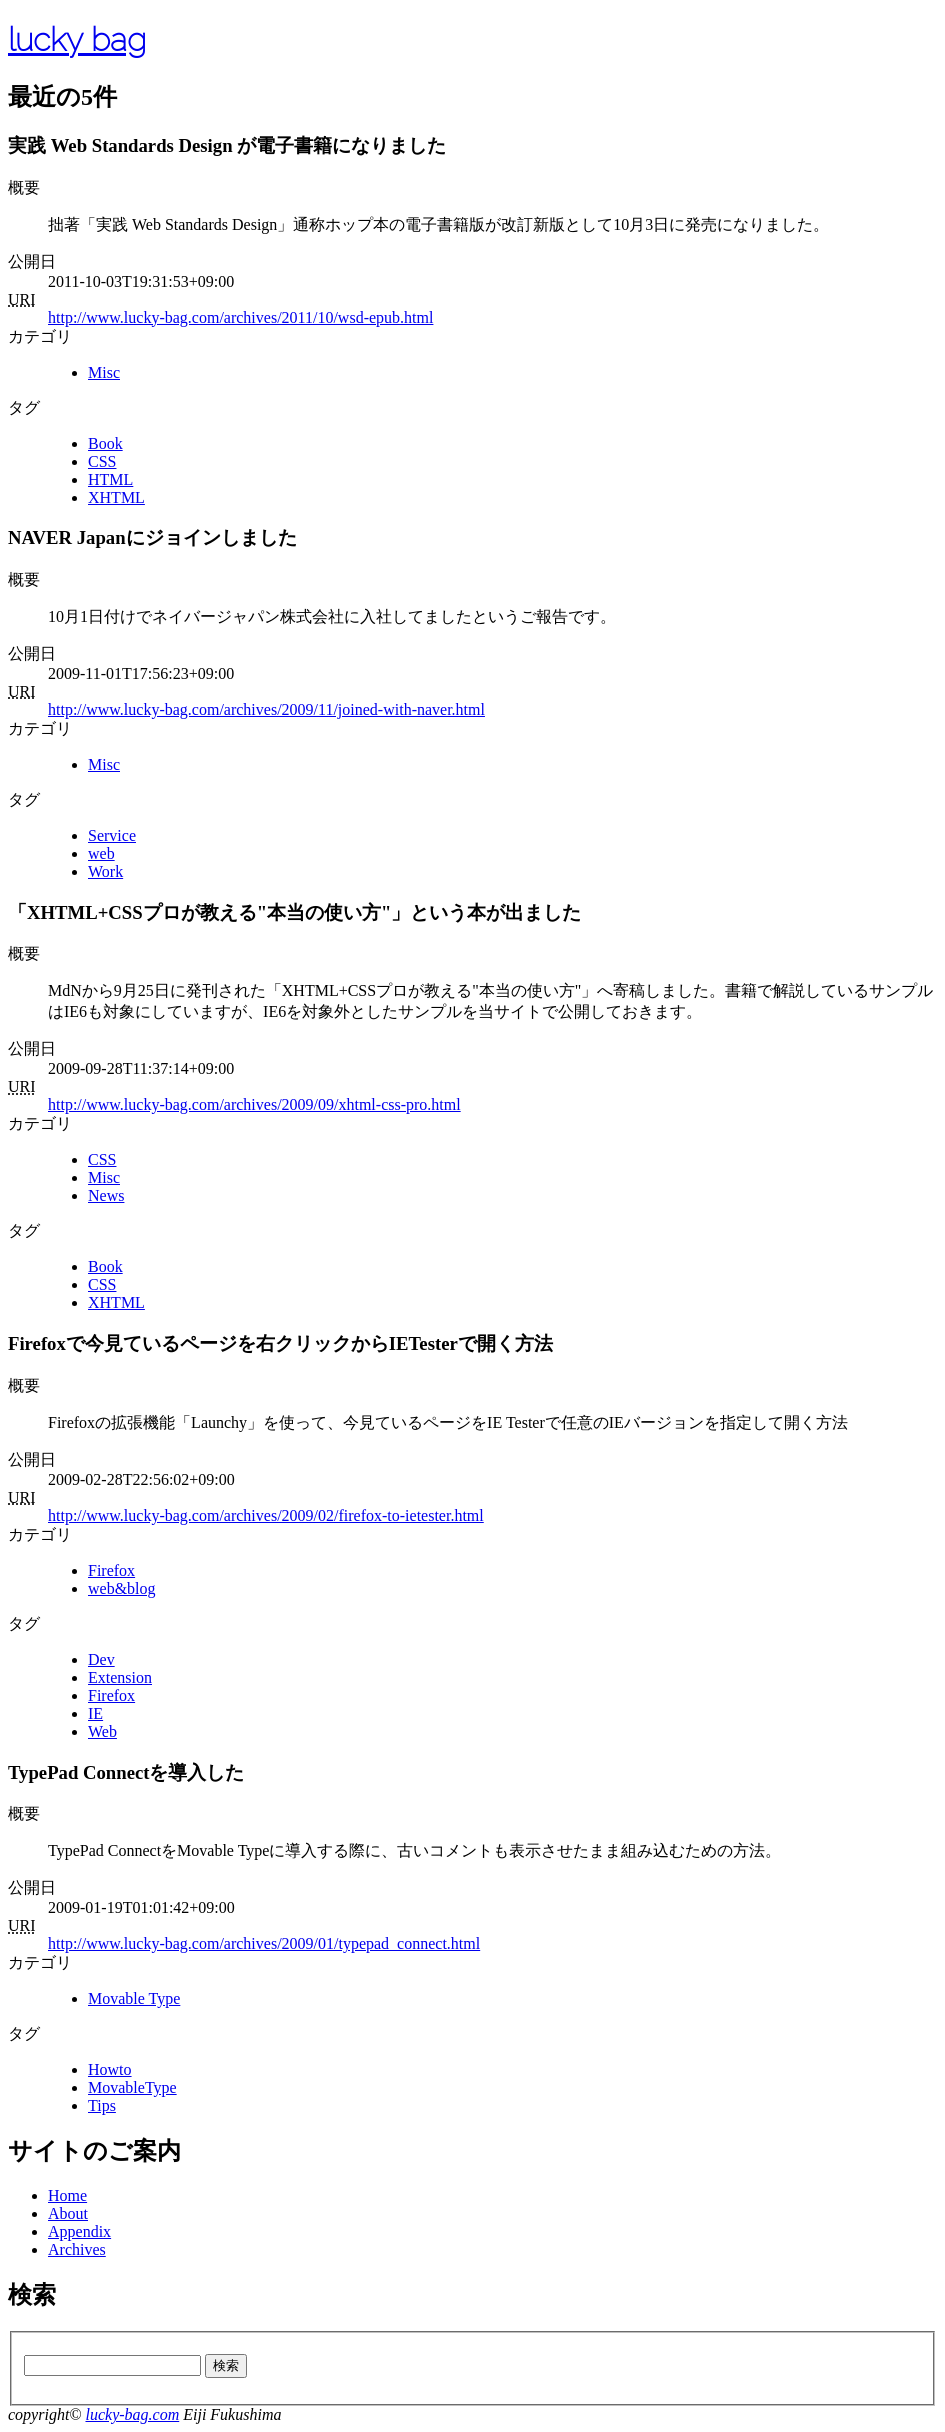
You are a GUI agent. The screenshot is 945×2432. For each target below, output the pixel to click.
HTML (110, 479)
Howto (110, 2069)
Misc (104, 372)
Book (105, 443)
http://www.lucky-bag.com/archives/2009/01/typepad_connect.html (264, 1943)
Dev (101, 1659)
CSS (102, 461)
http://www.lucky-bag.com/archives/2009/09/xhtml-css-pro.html (254, 1104)
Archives (77, 2249)
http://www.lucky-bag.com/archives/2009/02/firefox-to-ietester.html (266, 1515)
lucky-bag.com (132, 2414)
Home (67, 2195)
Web (102, 1731)
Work (105, 871)
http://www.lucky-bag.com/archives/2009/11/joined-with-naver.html (266, 709)
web (101, 853)
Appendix (79, 2231)
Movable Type (134, 1998)
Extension (120, 1677)
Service (112, 835)
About (68, 2213)
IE (95, 1713)
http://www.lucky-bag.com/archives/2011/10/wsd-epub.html (240, 317)
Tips (102, 2105)
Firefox (111, 1570)
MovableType (132, 2087)
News (106, 1195)
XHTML (116, 497)
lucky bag (77, 39)
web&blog (122, 1588)
